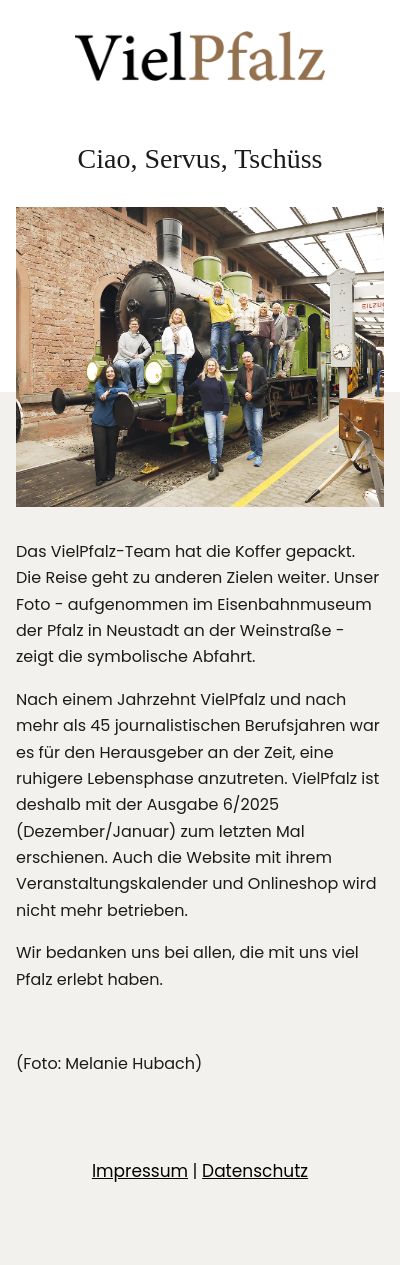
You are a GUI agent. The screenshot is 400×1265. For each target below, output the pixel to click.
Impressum (140, 1171)
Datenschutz (255, 1171)
